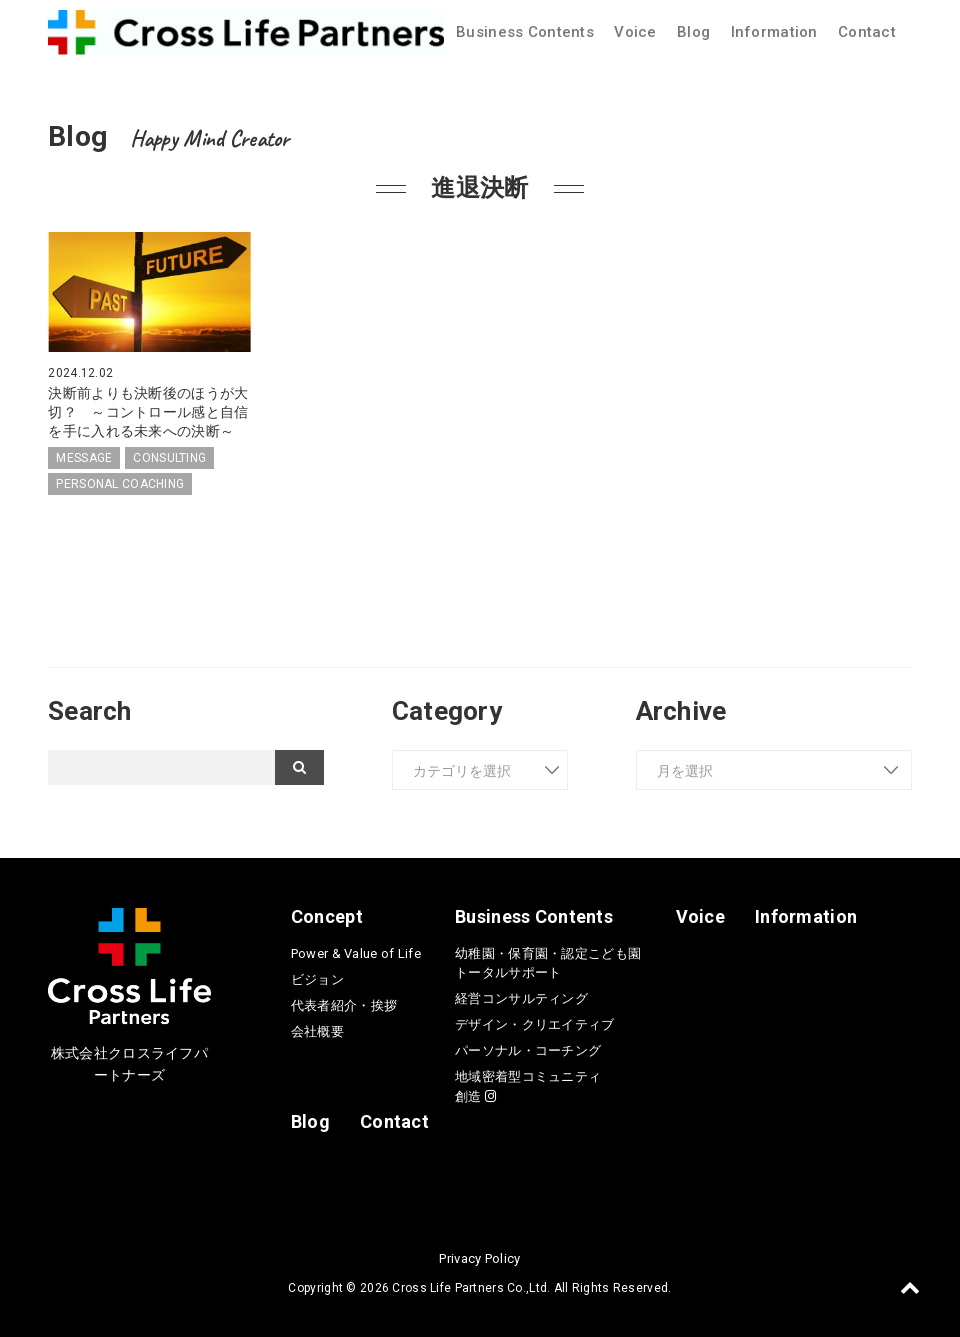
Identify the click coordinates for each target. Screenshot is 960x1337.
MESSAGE (84, 456)
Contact (867, 32)
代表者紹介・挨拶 (344, 1003)
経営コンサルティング (521, 996)
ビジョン (317, 977)
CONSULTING (169, 456)
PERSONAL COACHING (120, 482)
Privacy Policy (479, 1256)
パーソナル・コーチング (528, 1048)
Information (774, 32)
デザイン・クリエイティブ (534, 1022)
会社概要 (317, 1029)
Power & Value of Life (356, 951)
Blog (693, 32)
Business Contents (525, 32)
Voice (635, 32)
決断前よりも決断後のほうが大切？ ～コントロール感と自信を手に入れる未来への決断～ (148, 411)
